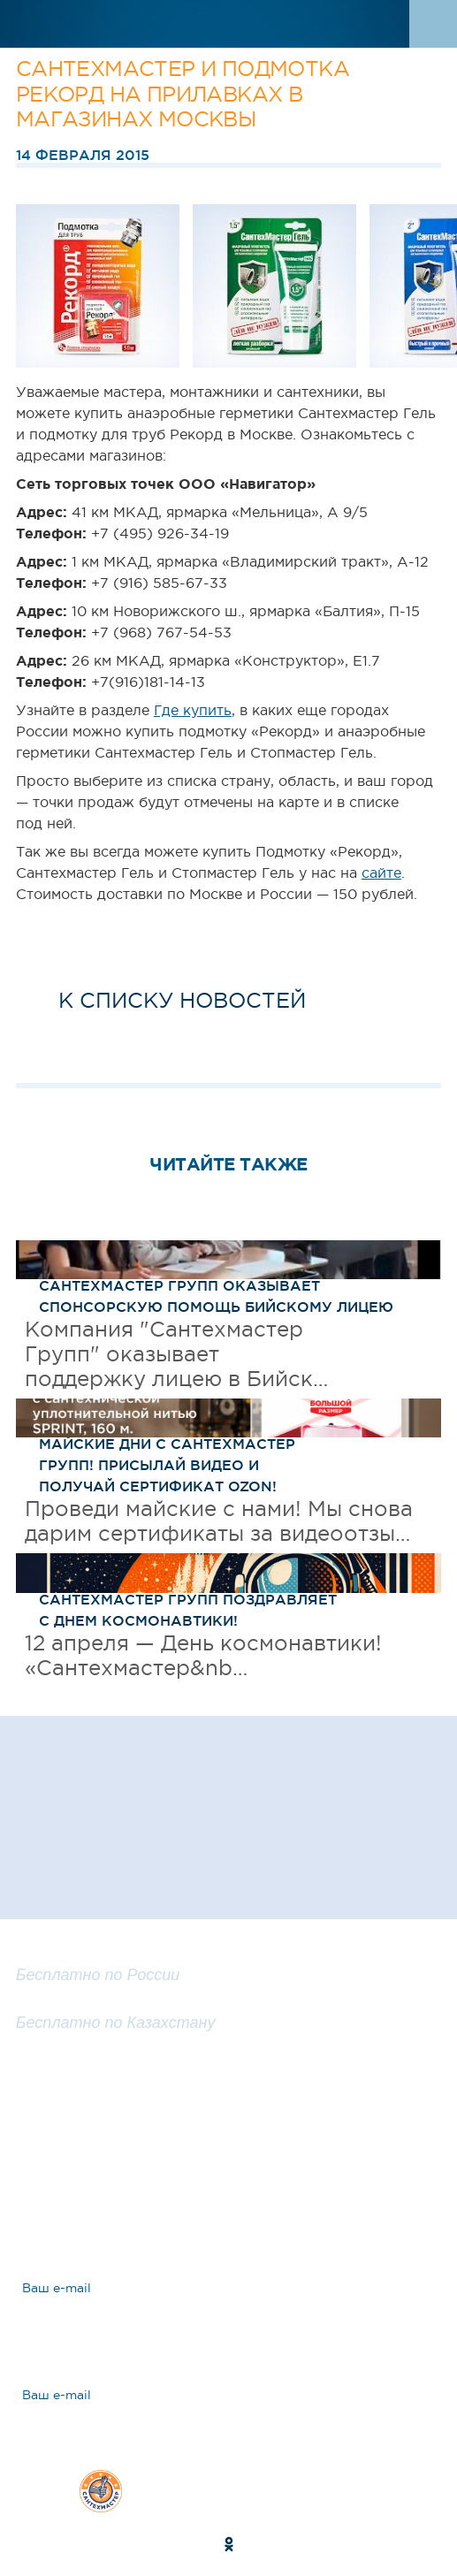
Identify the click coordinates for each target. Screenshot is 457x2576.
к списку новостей (182, 1000)
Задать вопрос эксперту (163, 2140)
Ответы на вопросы (145, 2202)
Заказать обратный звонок (228, 2075)
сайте (381, 872)
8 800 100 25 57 (80, 1954)
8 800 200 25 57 (81, 2001)
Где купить (193, 710)
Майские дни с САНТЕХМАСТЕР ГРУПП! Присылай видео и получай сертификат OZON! (167, 1465)
